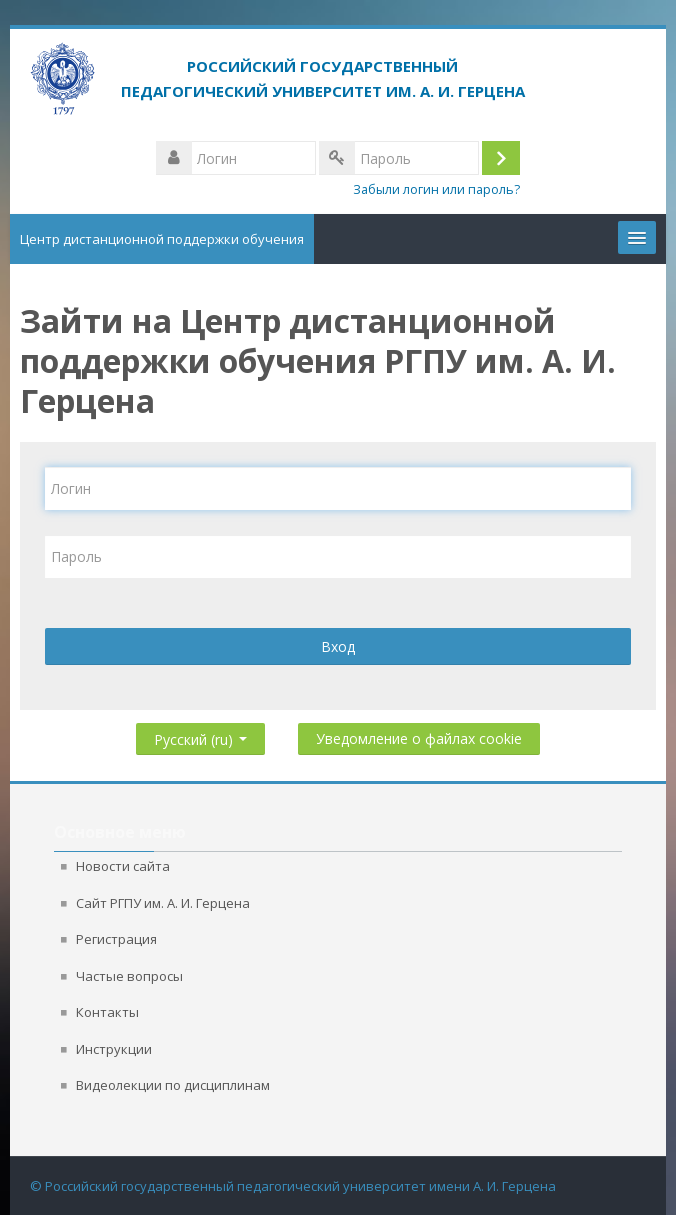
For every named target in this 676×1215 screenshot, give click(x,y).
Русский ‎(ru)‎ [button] (200, 735)
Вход (338, 646)
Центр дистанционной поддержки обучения (162, 239)
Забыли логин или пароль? (436, 189)
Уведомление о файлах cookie (419, 738)
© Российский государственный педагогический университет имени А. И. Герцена (293, 1186)
